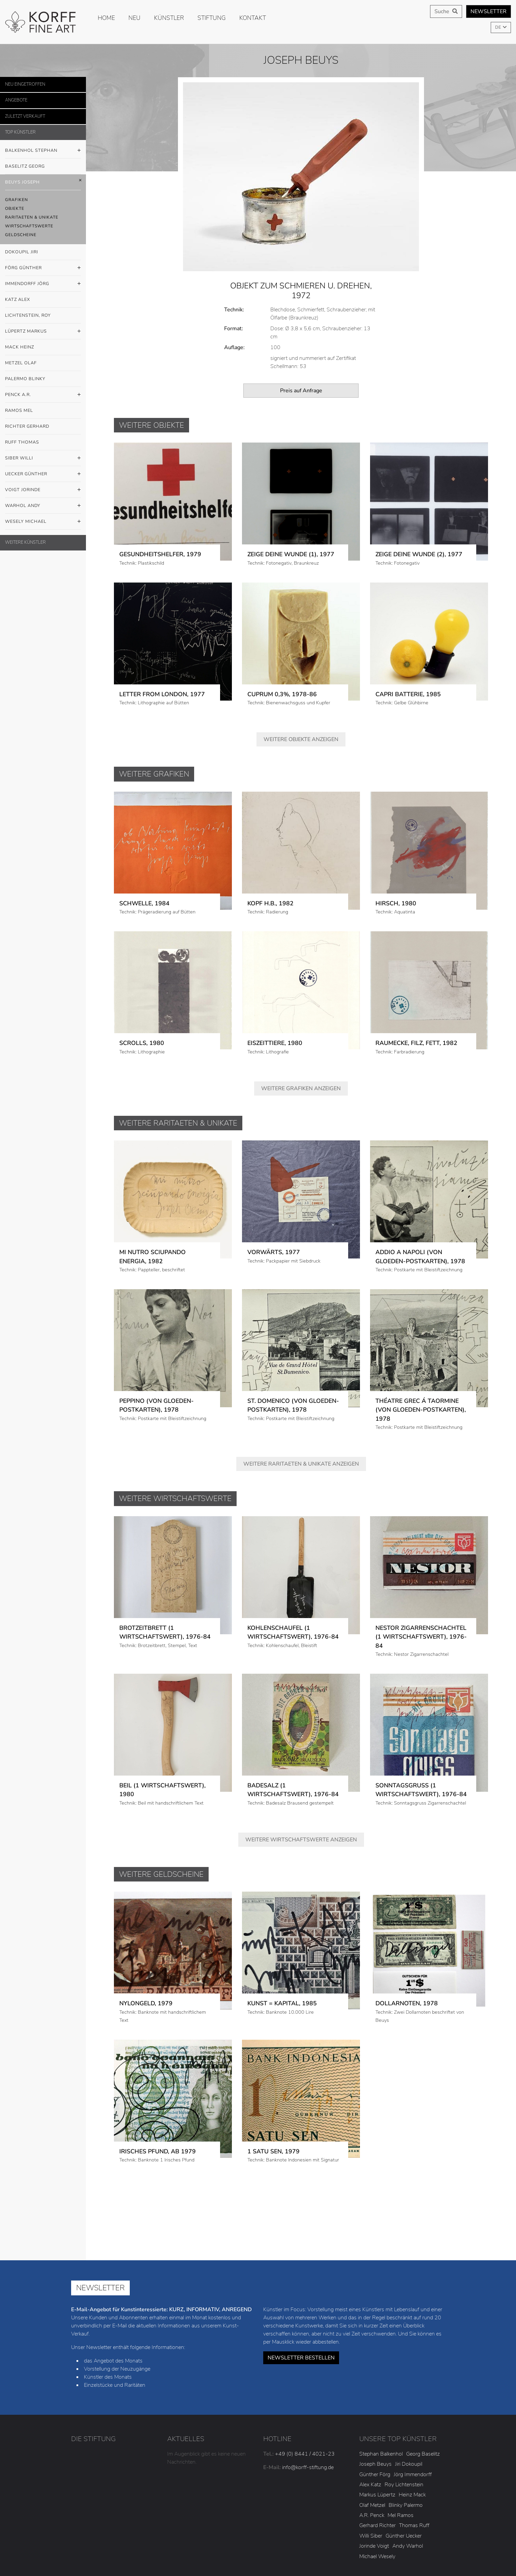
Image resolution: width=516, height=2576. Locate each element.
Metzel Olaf (21, 363)
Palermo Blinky (25, 379)
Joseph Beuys (375, 2411)
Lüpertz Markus (43, 331)
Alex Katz (370, 2432)
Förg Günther (43, 268)
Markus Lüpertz (377, 2442)
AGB (281, 2554)
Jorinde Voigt (374, 2493)
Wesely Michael (43, 522)
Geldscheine (20, 234)
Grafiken (16, 199)
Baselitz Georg (25, 166)
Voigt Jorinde (43, 490)
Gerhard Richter (377, 2473)
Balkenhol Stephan (43, 151)
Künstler (169, 18)
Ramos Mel (19, 410)
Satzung (412, 2544)
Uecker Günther (43, 474)
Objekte (14, 208)
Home (106, 18)
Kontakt (252, 18)
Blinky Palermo (406, 2452)
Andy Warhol (407, 2493)
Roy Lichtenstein (404, 2432)
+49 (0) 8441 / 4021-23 (305, 2401)
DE (498, 27)
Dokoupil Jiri (21, 252)
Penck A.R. (43, 395)
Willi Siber (370, 2483)
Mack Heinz (19, 347)
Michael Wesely (377, 2504)
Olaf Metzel (372, 2452)
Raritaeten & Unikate (31, 217)
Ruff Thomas (22, 442)
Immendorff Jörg (43, 284)
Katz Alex (17, 299)
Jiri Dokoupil (408, 2411)
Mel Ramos (401, 2463)
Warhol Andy (43, 506)
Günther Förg (374, 2422)
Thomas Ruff (414, 2473)
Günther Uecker (404, 2483)
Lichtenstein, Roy (28, 315)
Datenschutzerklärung (333, 2544)
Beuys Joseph (43, 182)
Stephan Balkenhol (381, 2401)
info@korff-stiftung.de (308, 2414)
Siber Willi (43, 458)
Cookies (380, 2544)
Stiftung (212, 18)
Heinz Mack (412, 2442)
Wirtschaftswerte (29, 226)
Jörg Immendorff (413, 2422)
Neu (134, 18)
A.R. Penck (371, 2463)
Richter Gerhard (27, 426)
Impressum (282, 2544)
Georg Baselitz (423, 2401)
